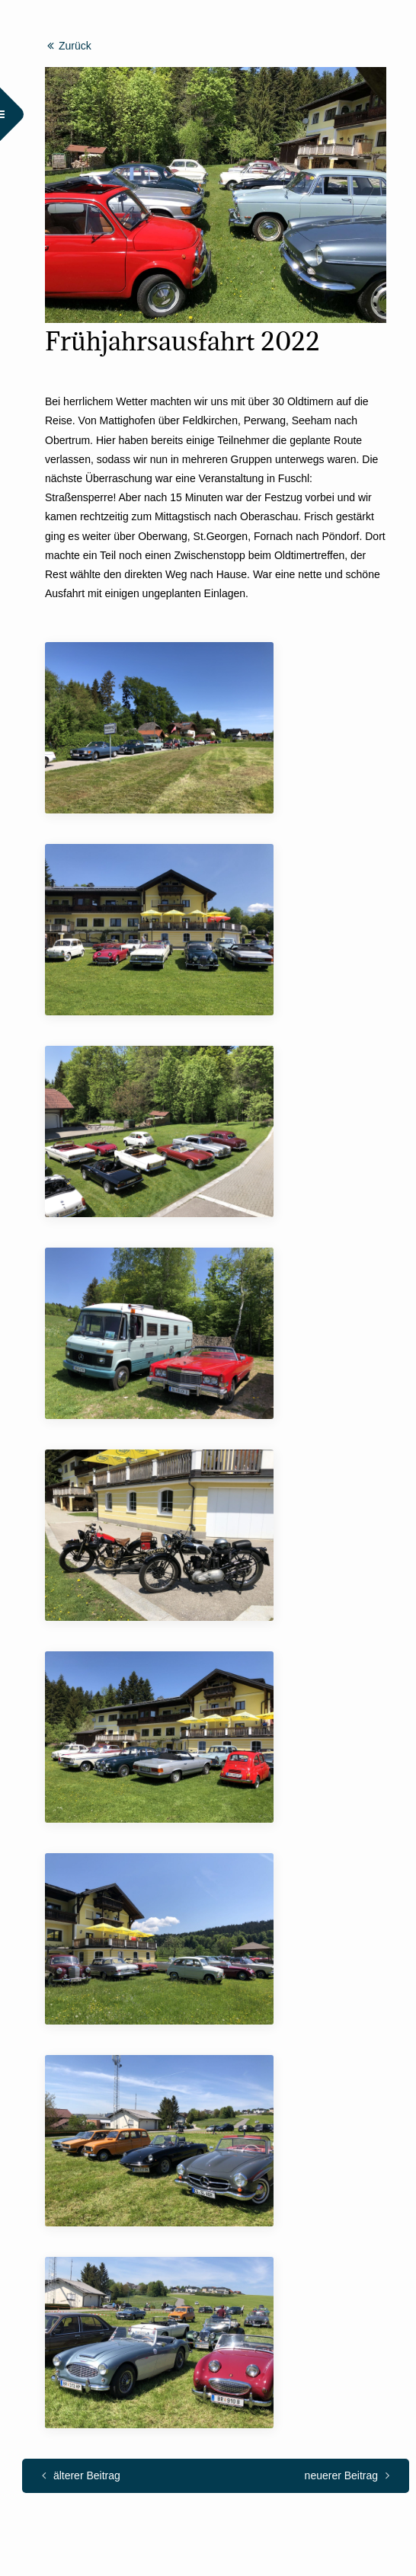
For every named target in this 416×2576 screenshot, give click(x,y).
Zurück (69, 46)
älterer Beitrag (81, 2475)
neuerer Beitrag (347, 2475)
